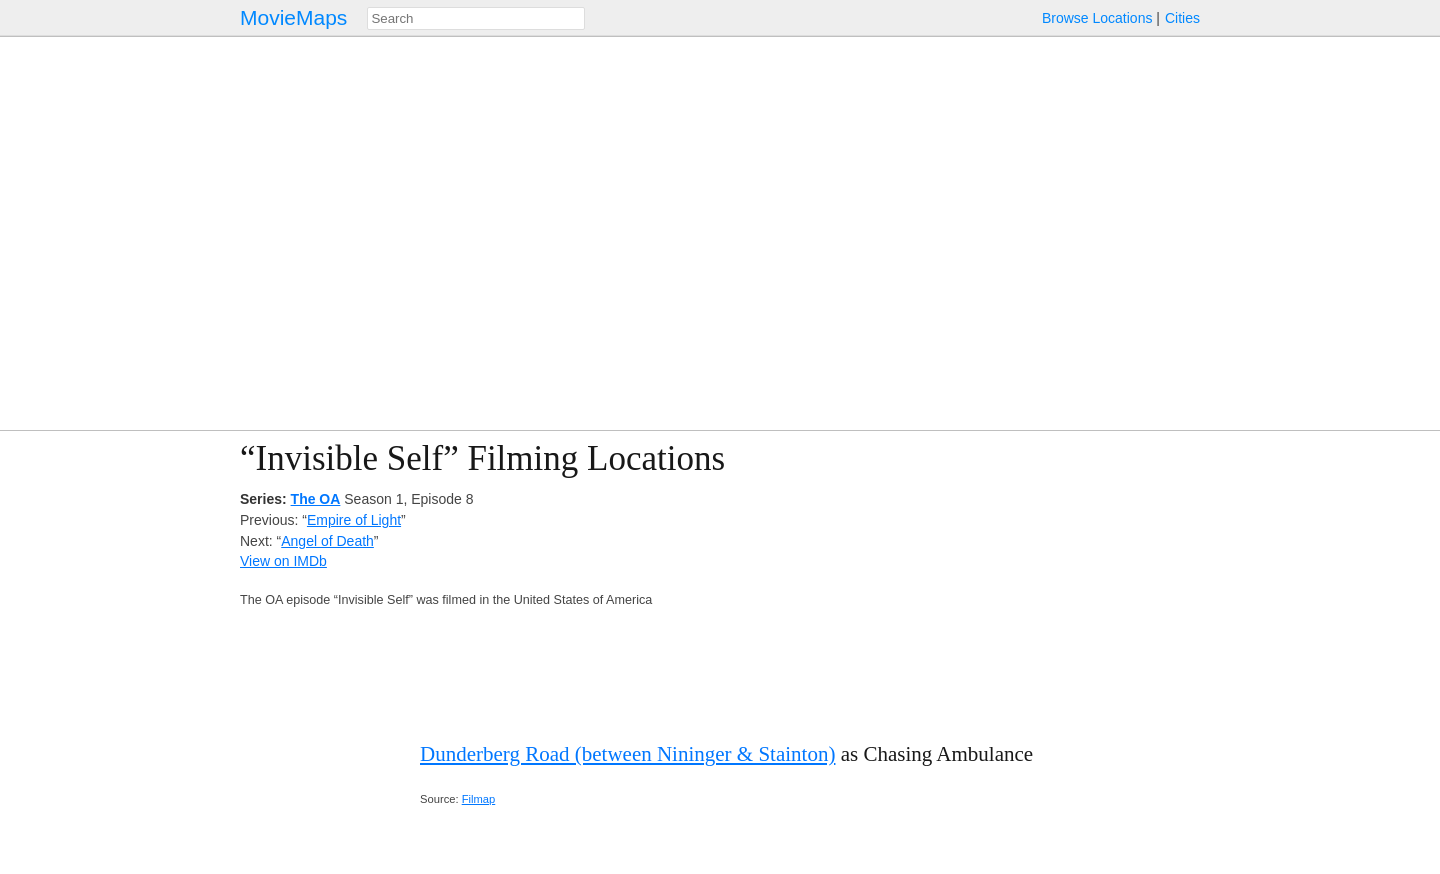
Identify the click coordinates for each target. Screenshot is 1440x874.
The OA (316, 499)
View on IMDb (283, 561)
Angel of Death (327, 541)
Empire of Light (354, 520)
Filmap (479, 799)
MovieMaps (293, 17)
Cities (1182, 18)
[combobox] (476, 18)
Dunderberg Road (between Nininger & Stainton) (627, 754)
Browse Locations (1097, 18)
